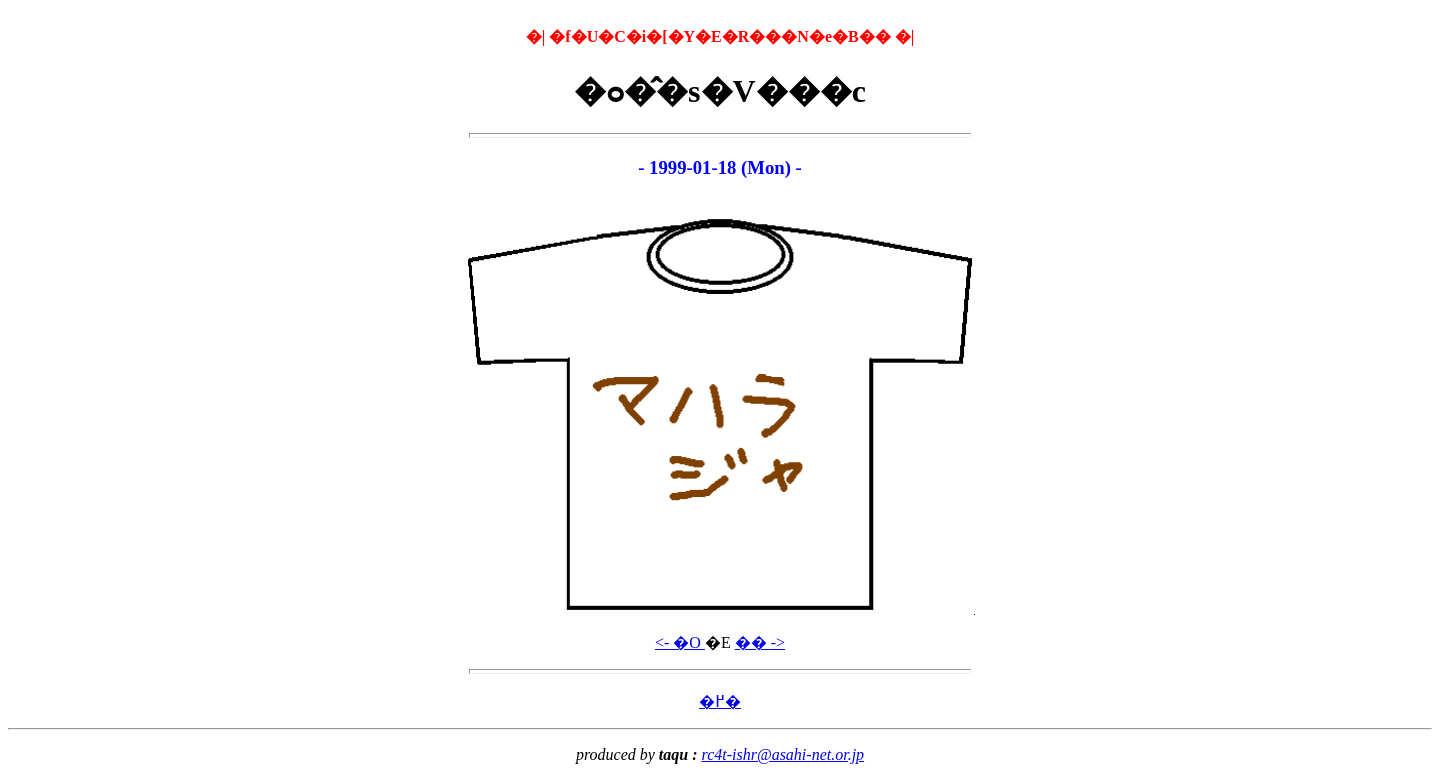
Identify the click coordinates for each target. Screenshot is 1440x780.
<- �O (680, 642)
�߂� (720, 701)
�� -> (760, 642)
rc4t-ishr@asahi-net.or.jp (783, 754)
